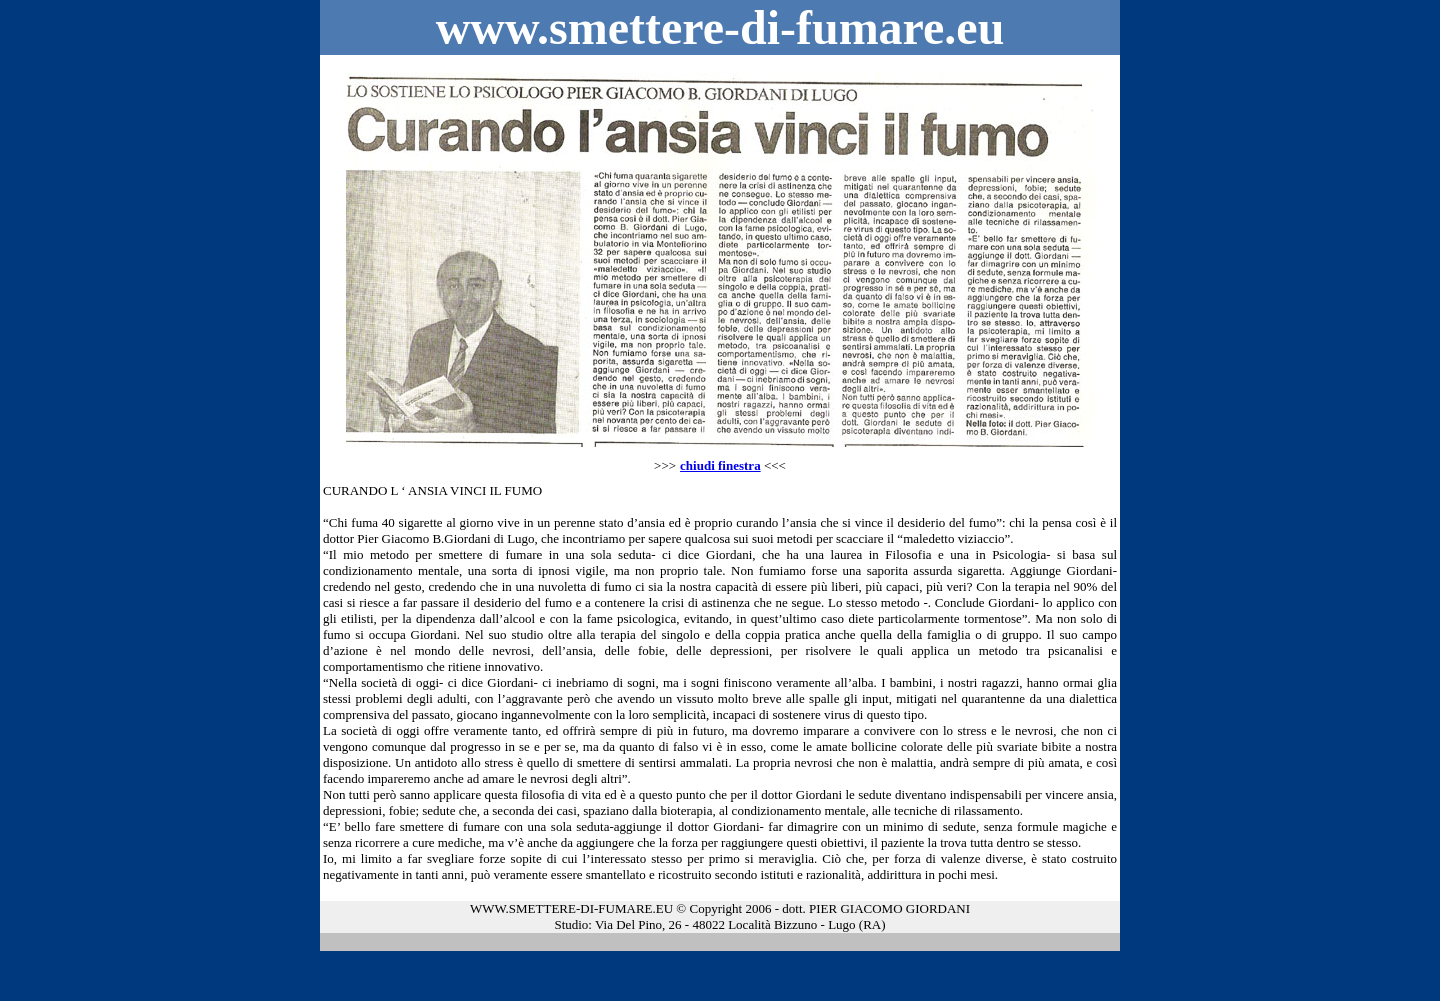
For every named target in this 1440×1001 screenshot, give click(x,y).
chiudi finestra (720, 465)
